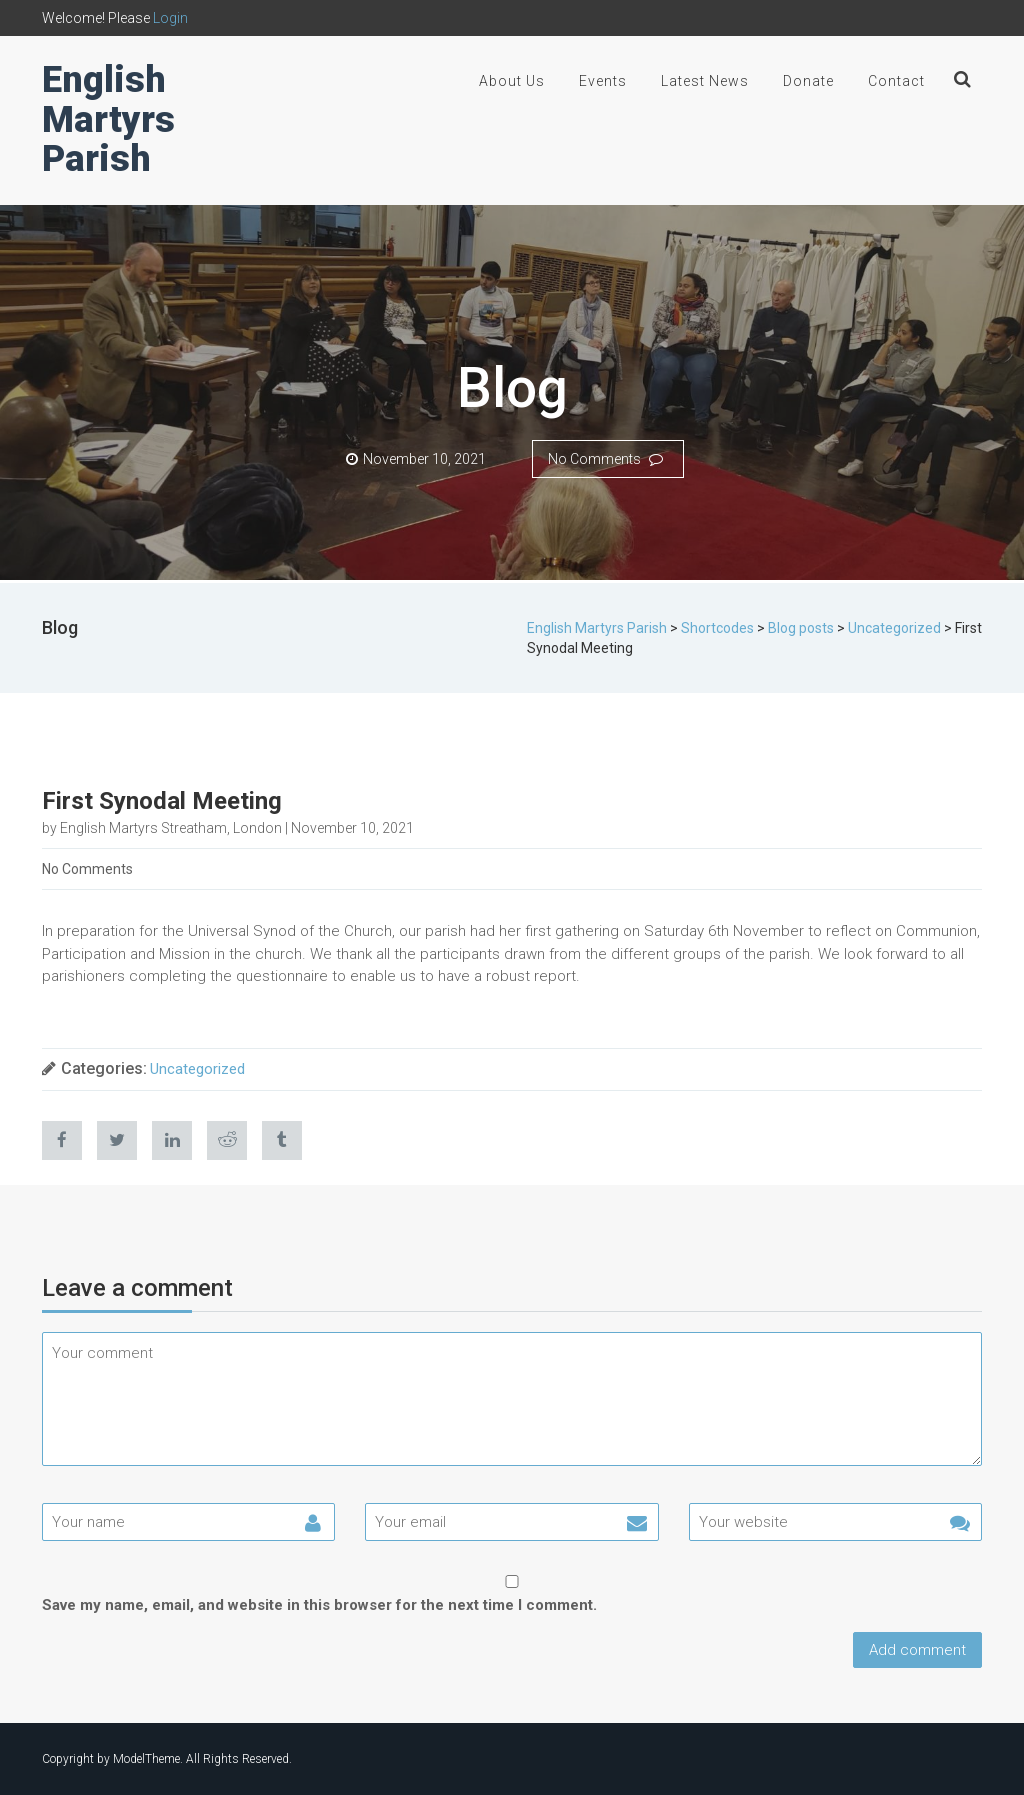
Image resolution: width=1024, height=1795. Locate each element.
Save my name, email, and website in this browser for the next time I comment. (319, 1605)
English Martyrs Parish (108, 119)
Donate (808, 81)
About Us (512, 81)
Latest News (705, 81)
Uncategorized (197, 1069)
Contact (896, 81)
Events (603, 81)
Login (170, 18)
